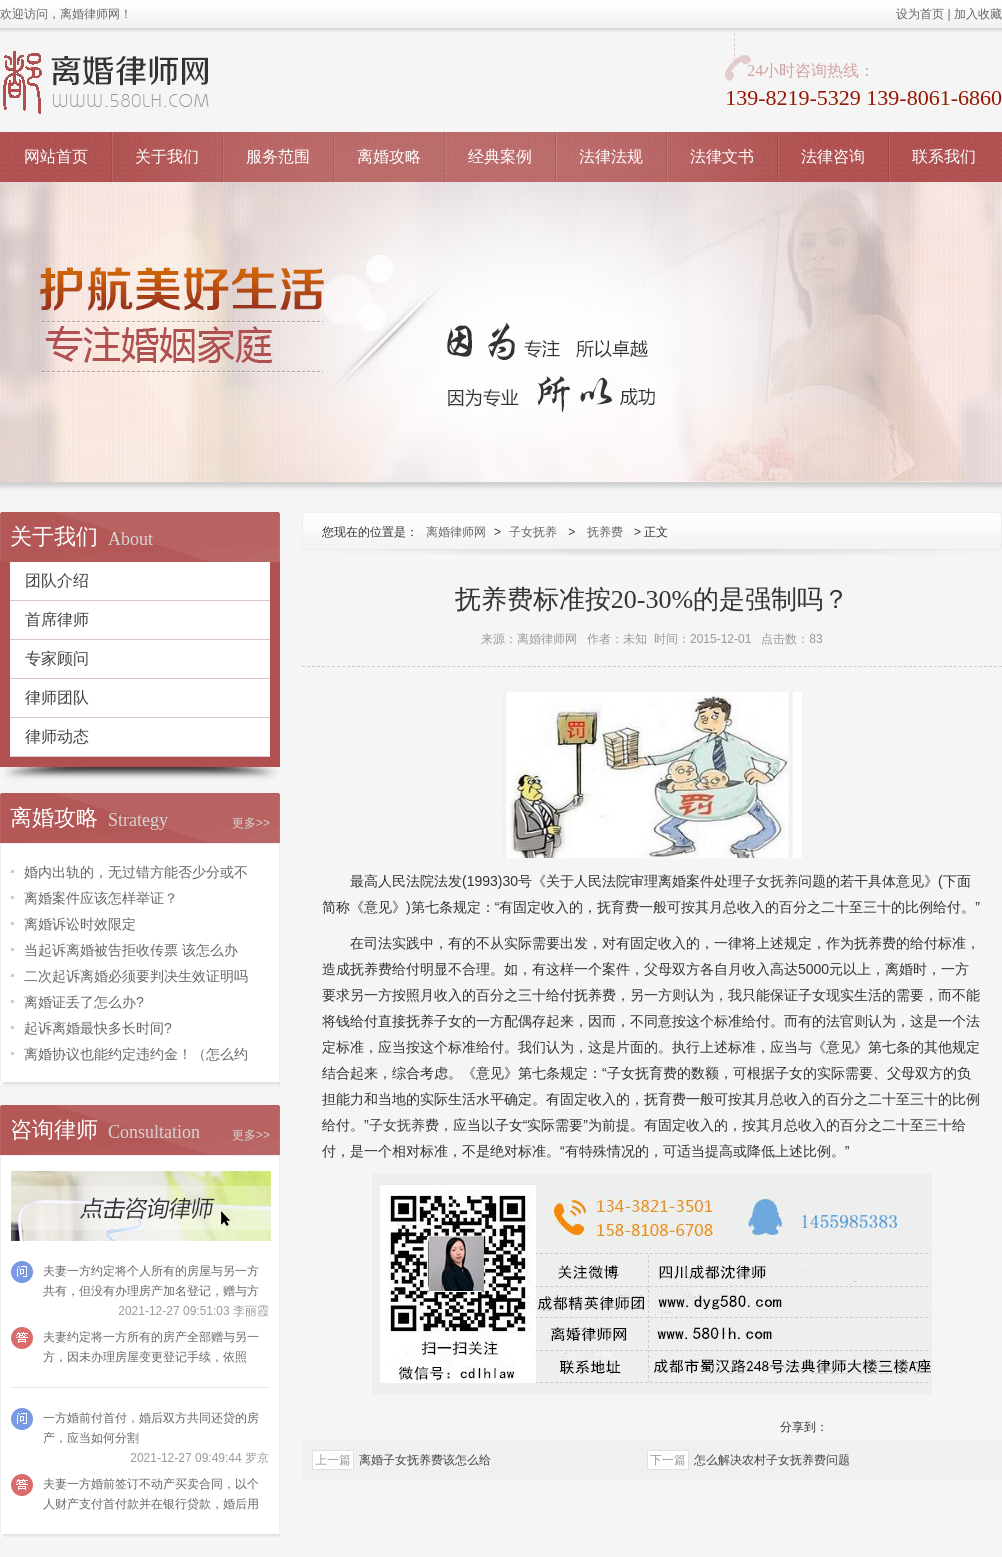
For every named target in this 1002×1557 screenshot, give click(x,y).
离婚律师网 (456, 532)
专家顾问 (57, 658)
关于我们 (167, 156)
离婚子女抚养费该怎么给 (425, 1460)
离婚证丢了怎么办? (84, 1002)
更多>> (251, 823)
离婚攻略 (389, 156)
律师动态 (57, 736)
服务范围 (278, 156)
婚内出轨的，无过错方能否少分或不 (136, 872)
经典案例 (500, 156)
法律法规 (611, 156)
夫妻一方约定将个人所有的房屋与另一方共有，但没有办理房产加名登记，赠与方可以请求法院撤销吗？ (151, 1291)
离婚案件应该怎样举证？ (101, 898)
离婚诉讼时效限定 (80, 924)
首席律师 (57, 619)
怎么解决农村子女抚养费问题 (772, 1460)
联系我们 (944, 156)
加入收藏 (978, 14)
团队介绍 (57, 580)
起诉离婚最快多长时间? (98, 1028)
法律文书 (722, 156)
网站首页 (56, 156)
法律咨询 (833, 156)
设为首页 (920, 14)
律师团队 (57, 697)
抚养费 (605, 532)
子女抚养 (533, 532)
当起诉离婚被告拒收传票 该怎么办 (131, 950)
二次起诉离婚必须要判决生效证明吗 (136, 976)
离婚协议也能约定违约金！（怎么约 (136, 1054)
